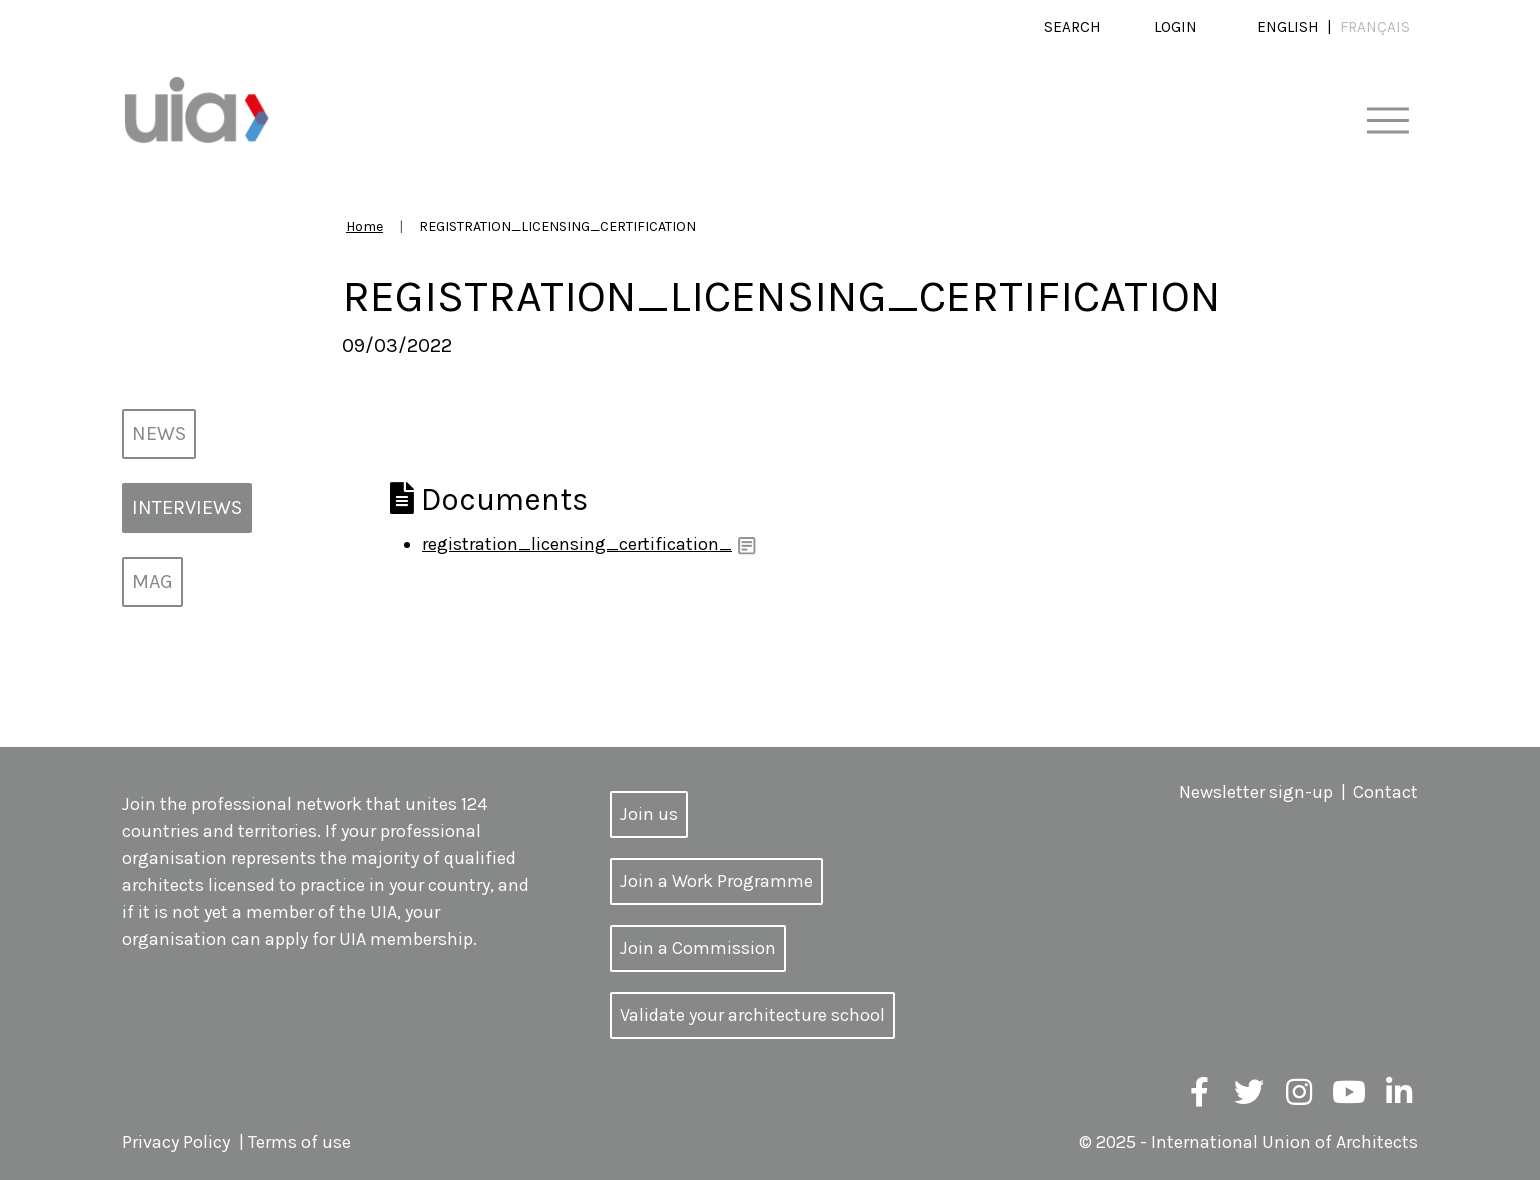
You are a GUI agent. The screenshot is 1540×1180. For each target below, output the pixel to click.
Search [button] (1072, 27)
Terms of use (299, 1142)
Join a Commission (698, 948)
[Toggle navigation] (1387, 121)
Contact (1385, 792)
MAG (152, 581)
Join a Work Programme (716, 881)
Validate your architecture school (752, 1015)
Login (1175, 27)
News (159, 433)
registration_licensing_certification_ (577, 544)
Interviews (187, 507)
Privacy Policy (176, 1142)
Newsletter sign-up (1256, 792)
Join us (649, 814)
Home (364, 226)
